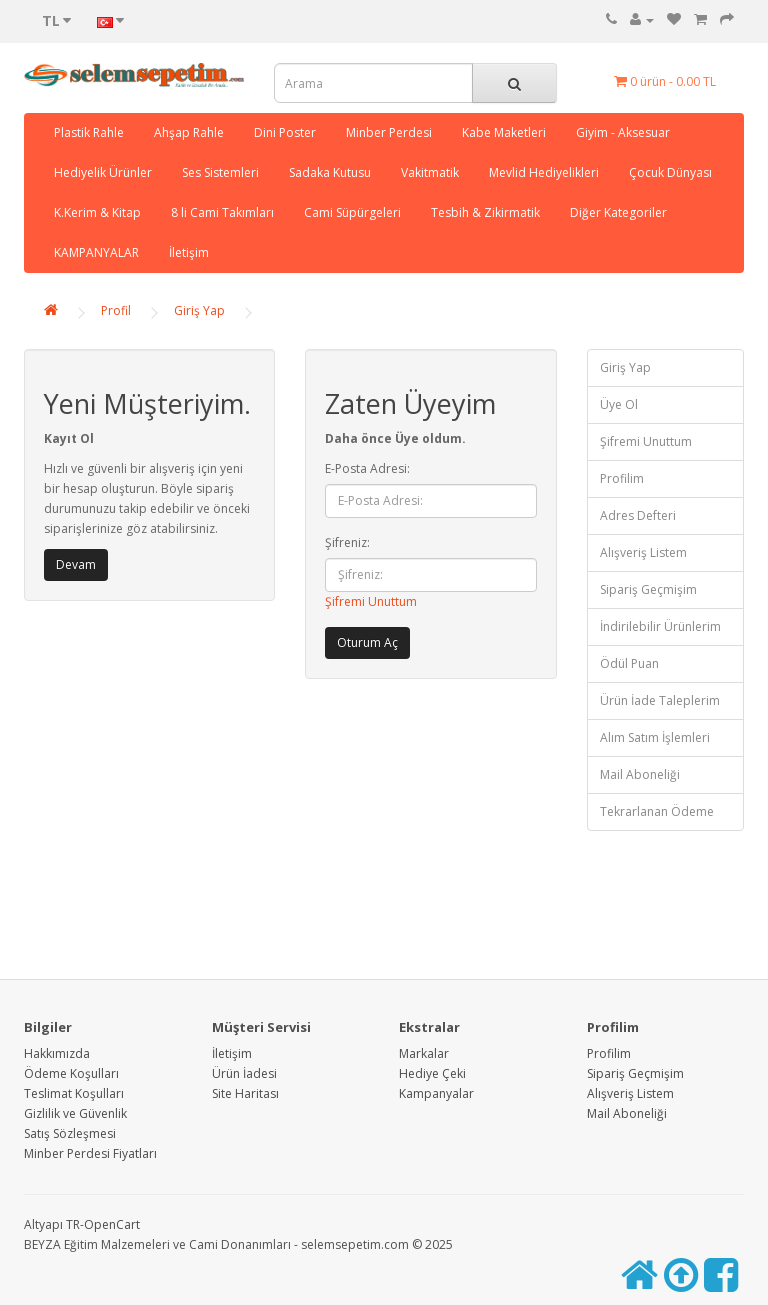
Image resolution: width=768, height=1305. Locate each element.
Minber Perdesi (389, 132)
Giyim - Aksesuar (623, 132)
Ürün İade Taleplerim (660, 700)
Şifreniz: (347, 542)
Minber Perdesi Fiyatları (90, 1153)
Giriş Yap (199, 310)
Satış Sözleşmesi (70, 1133)
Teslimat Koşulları (74, 1093)
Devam (76, 564)
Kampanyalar (436, 1093)
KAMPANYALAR (96, 252)
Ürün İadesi (244, 1073)
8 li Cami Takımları (222, 212)
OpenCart (112, 1224)
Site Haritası (245, 1093)
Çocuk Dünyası (670, 172)
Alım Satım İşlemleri (655, 737)
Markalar (424, 1053)
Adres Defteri (638, 515)
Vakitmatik (430, 172)
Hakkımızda (57, 1053)
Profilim (622, 478)
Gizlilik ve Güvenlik (75, 1113)
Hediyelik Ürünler (103, 172)
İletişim (189, 252)
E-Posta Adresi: (367, 468)
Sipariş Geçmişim (648, 589)
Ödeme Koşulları (71, 1073)
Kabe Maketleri (504, 132)
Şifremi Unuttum (371, 601)
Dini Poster (285, 132)
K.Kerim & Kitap (97, 212)
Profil (116, 310)
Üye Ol (619, 404)
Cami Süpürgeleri (352, 212)
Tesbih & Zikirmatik (485, 212)
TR (73, 1224)
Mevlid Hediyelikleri (544, 172)
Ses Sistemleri (220, 172)
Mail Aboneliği (640, 774)
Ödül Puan (629, 663)
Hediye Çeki (432, 1073)
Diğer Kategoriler (618, 212)
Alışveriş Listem (643, 552)
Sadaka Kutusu (330, 172)
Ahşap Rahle (189, 132)
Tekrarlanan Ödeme (657, 811)
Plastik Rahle (89, 132)
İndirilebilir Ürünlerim (660, 626)
